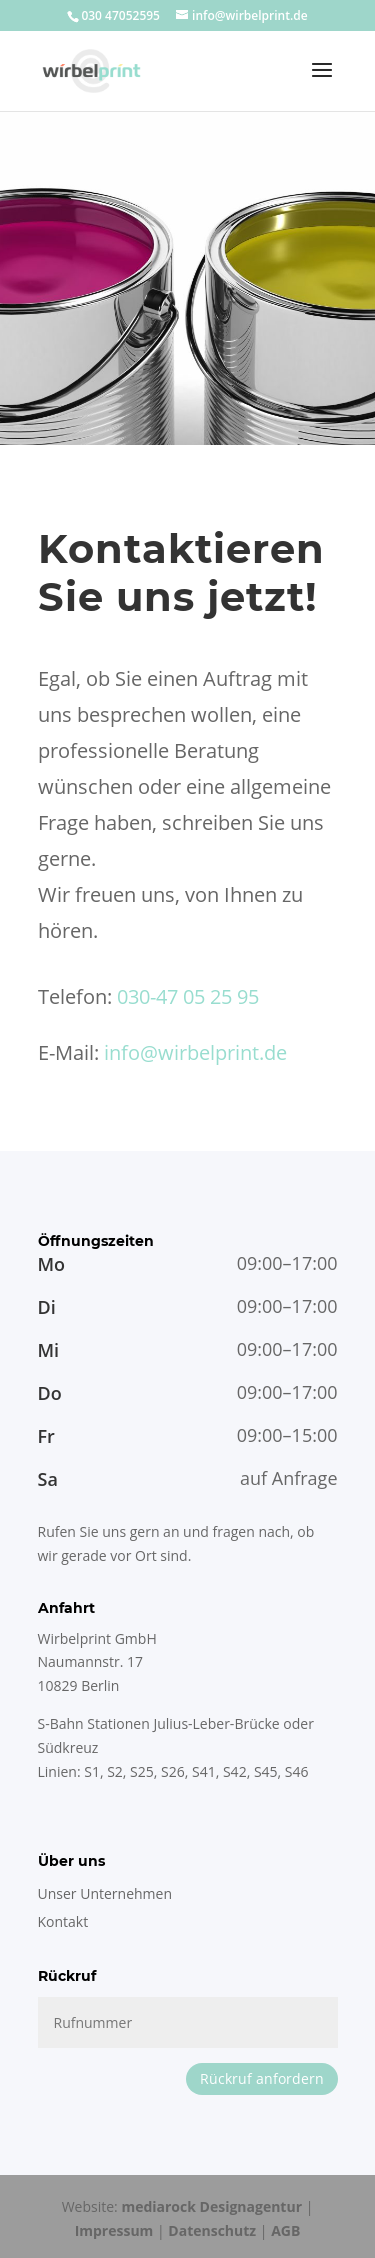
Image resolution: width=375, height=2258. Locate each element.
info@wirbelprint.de (195, 1052)
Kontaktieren (181, 548)
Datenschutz (212, 2230)
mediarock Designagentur (211, 2206)
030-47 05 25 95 (188, 996)
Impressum (114, 2230)
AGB (285, 2230)
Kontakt (63, 1921)
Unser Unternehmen (105, 1893)
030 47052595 (120, 15)
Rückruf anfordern (262, 2078)
